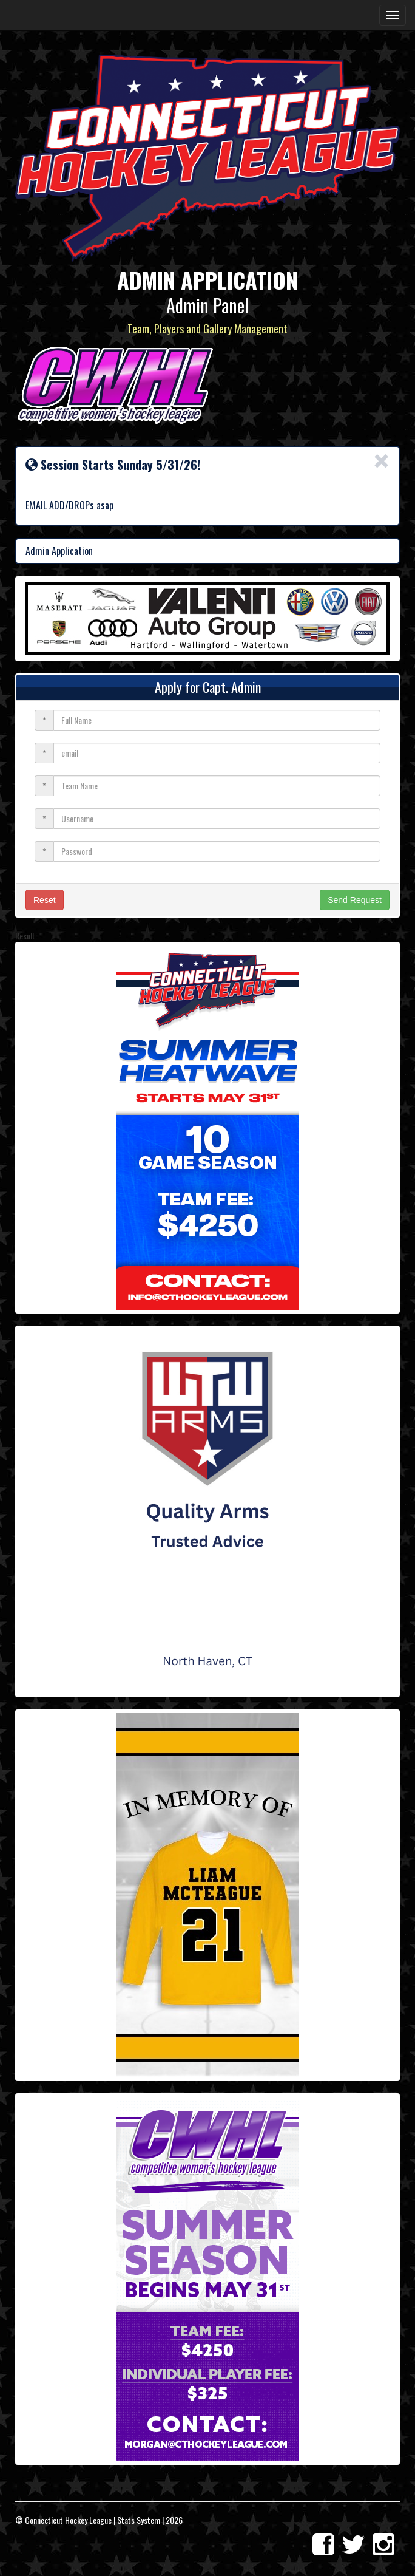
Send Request (355, 900)
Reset (44, 900)
